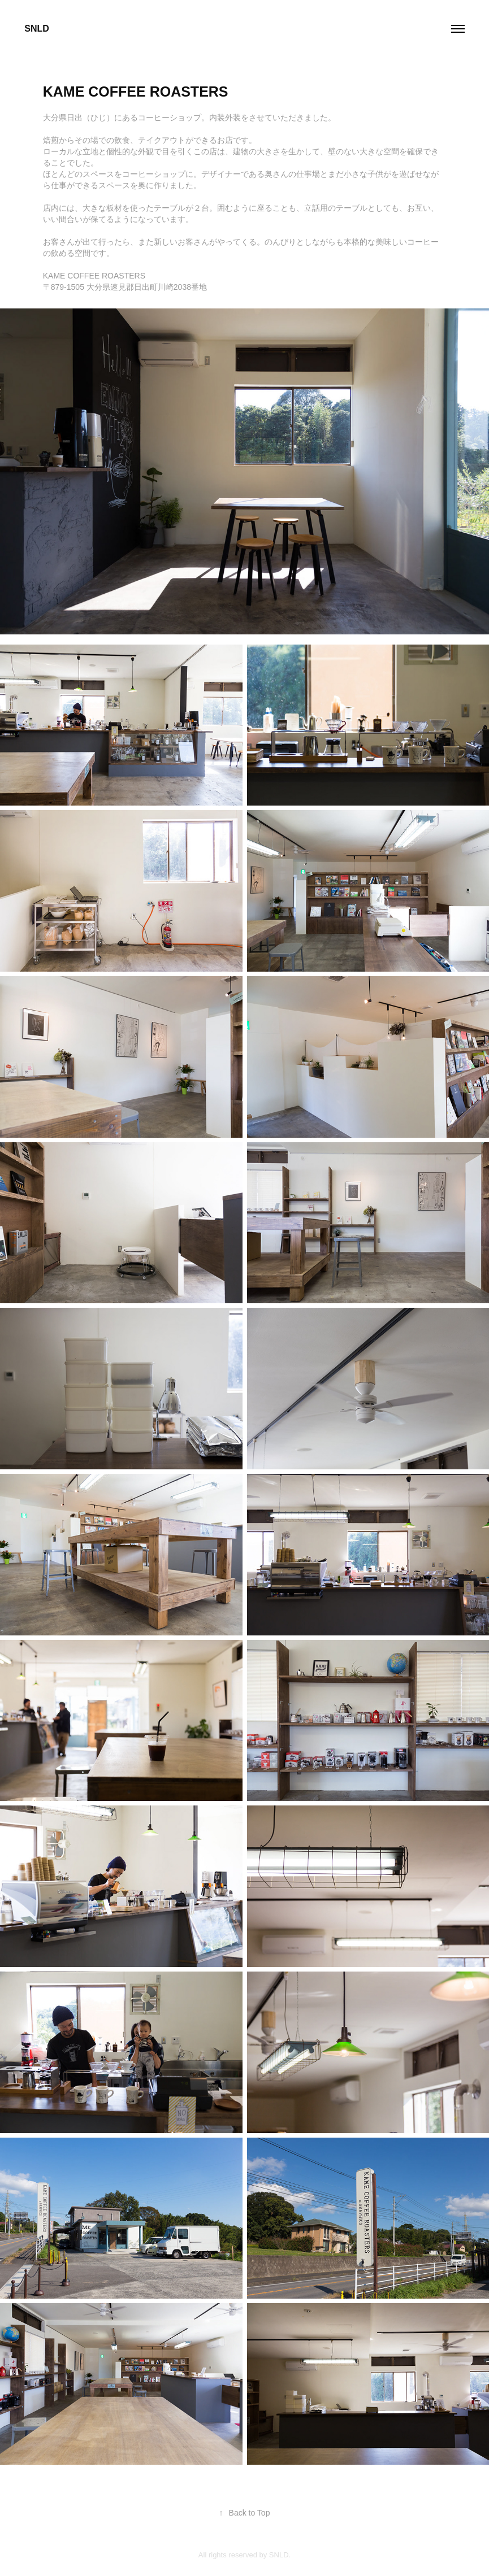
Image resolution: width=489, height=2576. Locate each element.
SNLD (36, 28)
